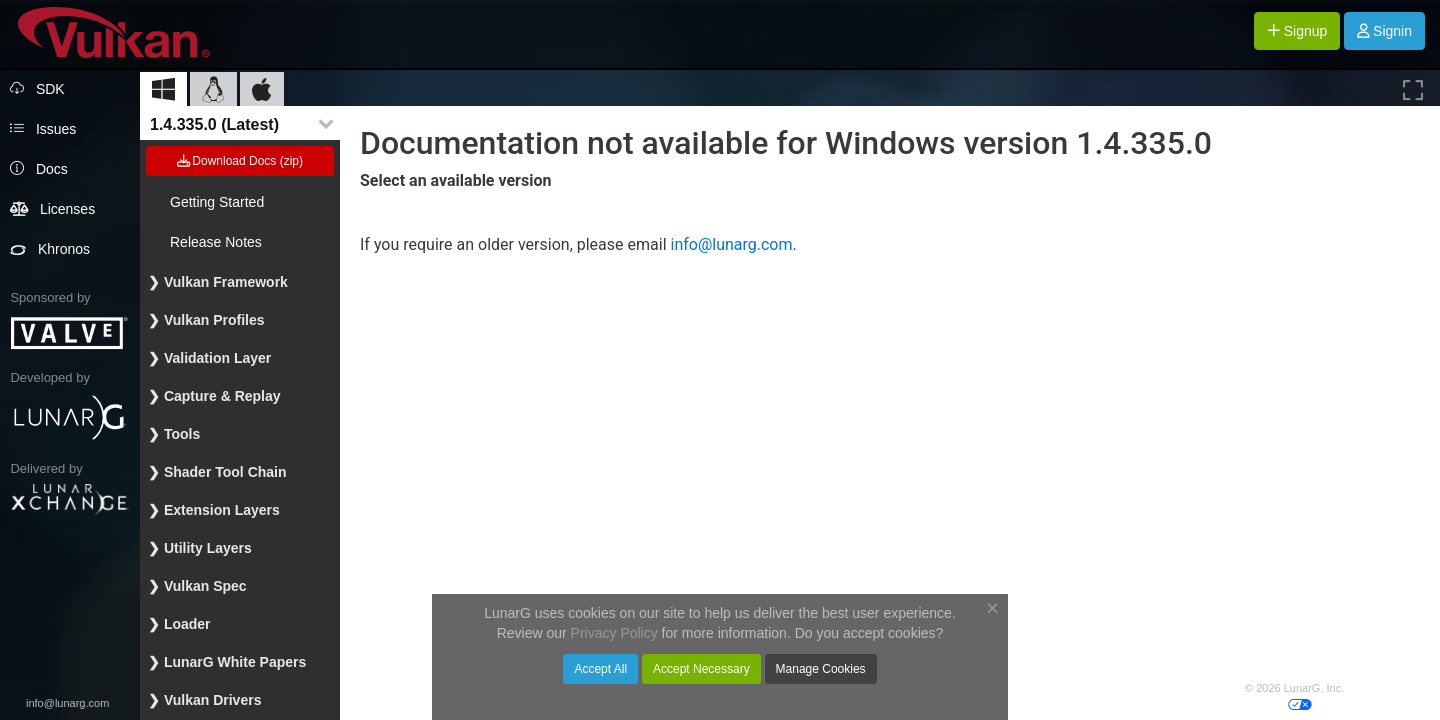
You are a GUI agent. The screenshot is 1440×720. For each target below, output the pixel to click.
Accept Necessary (701, 669)
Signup (1297, 31)
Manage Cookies (821, 669)
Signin (1384, 31)
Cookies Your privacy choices (1330, 703)
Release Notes (216, 242)
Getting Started (217, 202)
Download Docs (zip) (240, 161)
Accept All (600, 669)
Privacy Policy (1381, 688)
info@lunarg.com (67, 703)
